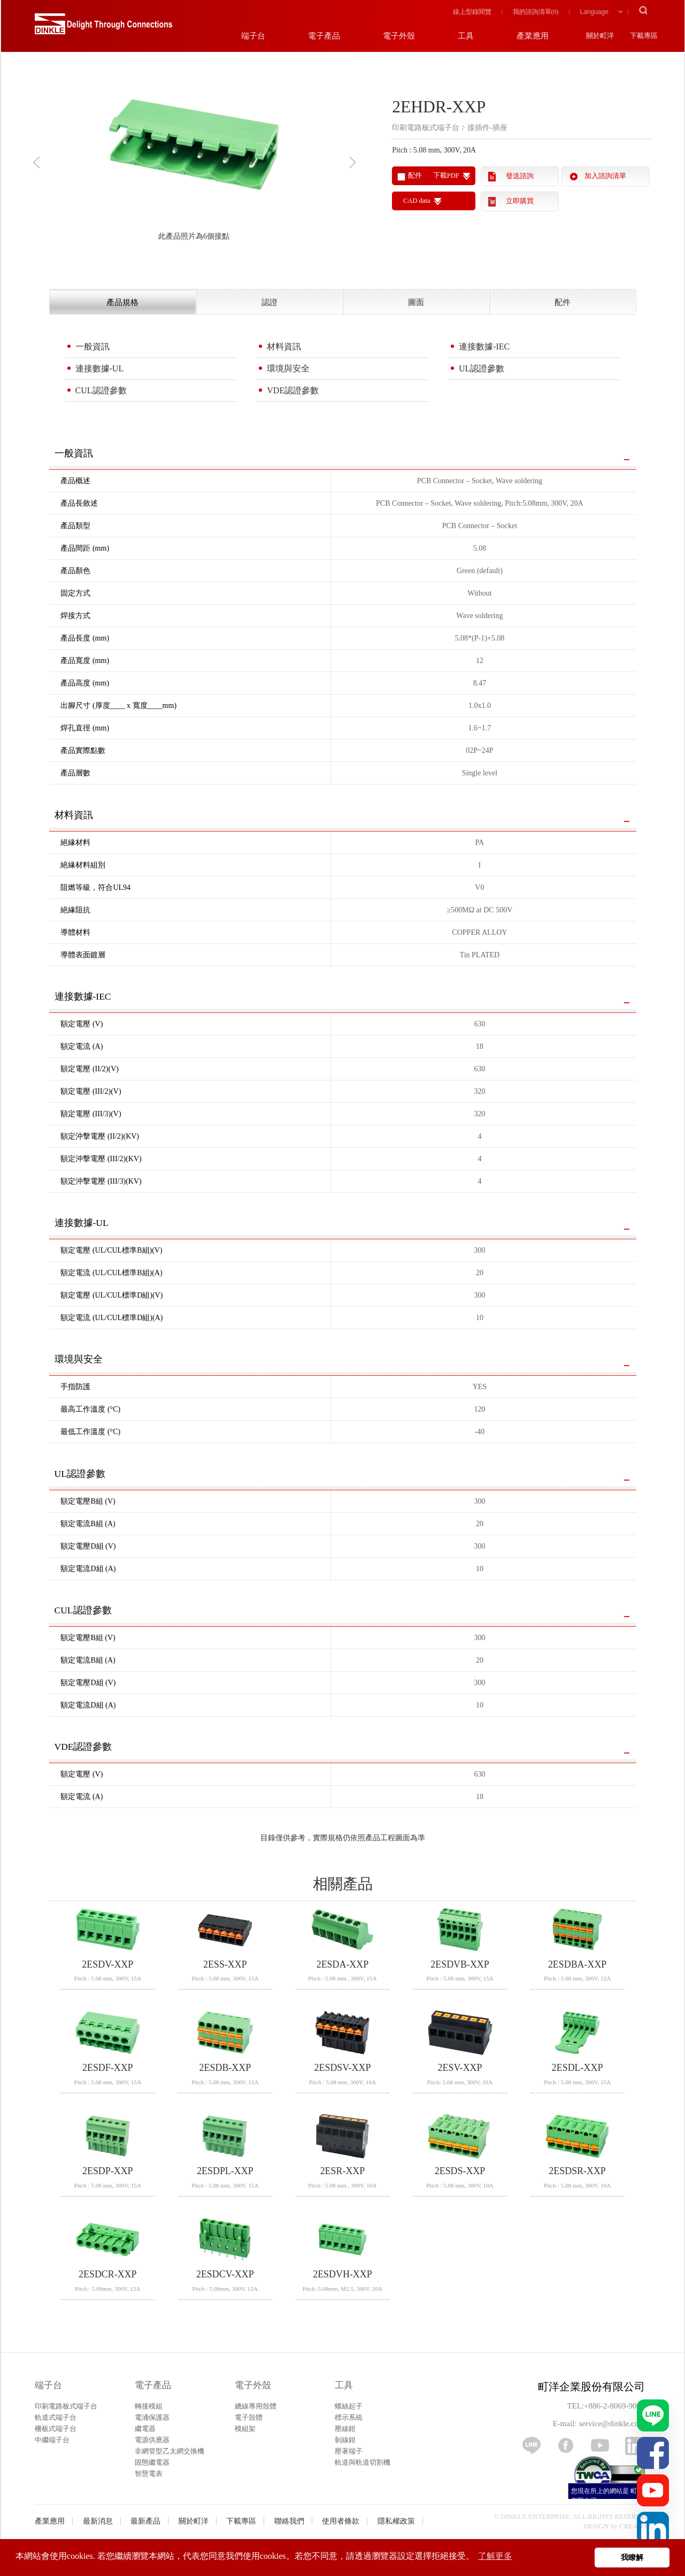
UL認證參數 (481, 368)
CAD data (416, 200)
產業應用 (50, 2521)
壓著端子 (349, 2451)
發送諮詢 (520, 176)
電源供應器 (152, 2440)
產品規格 (122, 302)
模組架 (245, 2429)
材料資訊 (284, 346)
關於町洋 (194, 2521)
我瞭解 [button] (632, 2557)
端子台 (48, 2385)
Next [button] (355, 162)
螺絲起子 (349, 2406)
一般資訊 (92, 346)
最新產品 (145, 2521)
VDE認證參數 (293, 390)
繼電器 (145, 2429)
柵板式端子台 (55, 2429)
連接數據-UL (99, 368)
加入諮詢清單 (605, 176)
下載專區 (241, 2521)
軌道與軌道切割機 (362, 2462)
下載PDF (446, 175)
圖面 (416, 302)
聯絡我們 (289, 2521)
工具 (344, 2385)
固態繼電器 (152, 2462)
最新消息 (98, 2521)
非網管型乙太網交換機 (169, 2451)
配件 (563, 302)
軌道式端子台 (55, 2417)
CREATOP (634, 2526)
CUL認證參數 (101, 390)
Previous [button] (38, 162)
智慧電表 (149, 2474)
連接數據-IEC (484, 346)
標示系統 (349, 2417)
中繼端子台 (52, 2440)
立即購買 (520, 201)
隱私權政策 (396, 2521)
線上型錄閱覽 (472, 12)
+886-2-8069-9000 (614, 2406)
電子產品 (153, 2385)
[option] (194, 158)
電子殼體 (249, 2417)
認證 (269, 302)
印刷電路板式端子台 (66, 2406)
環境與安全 (288, 368)
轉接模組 (149, 2406)
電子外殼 (253, 2385)
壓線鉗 (345, 2429)
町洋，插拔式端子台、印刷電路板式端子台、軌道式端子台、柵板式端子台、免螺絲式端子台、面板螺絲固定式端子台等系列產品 (88, 26)
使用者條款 (340, 2521)
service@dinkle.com (611, 2423)
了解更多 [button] (495, 2555)
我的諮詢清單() (536, 12)
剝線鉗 (345, 2440)
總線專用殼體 (255, 2406)
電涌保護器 (152, 2417)
